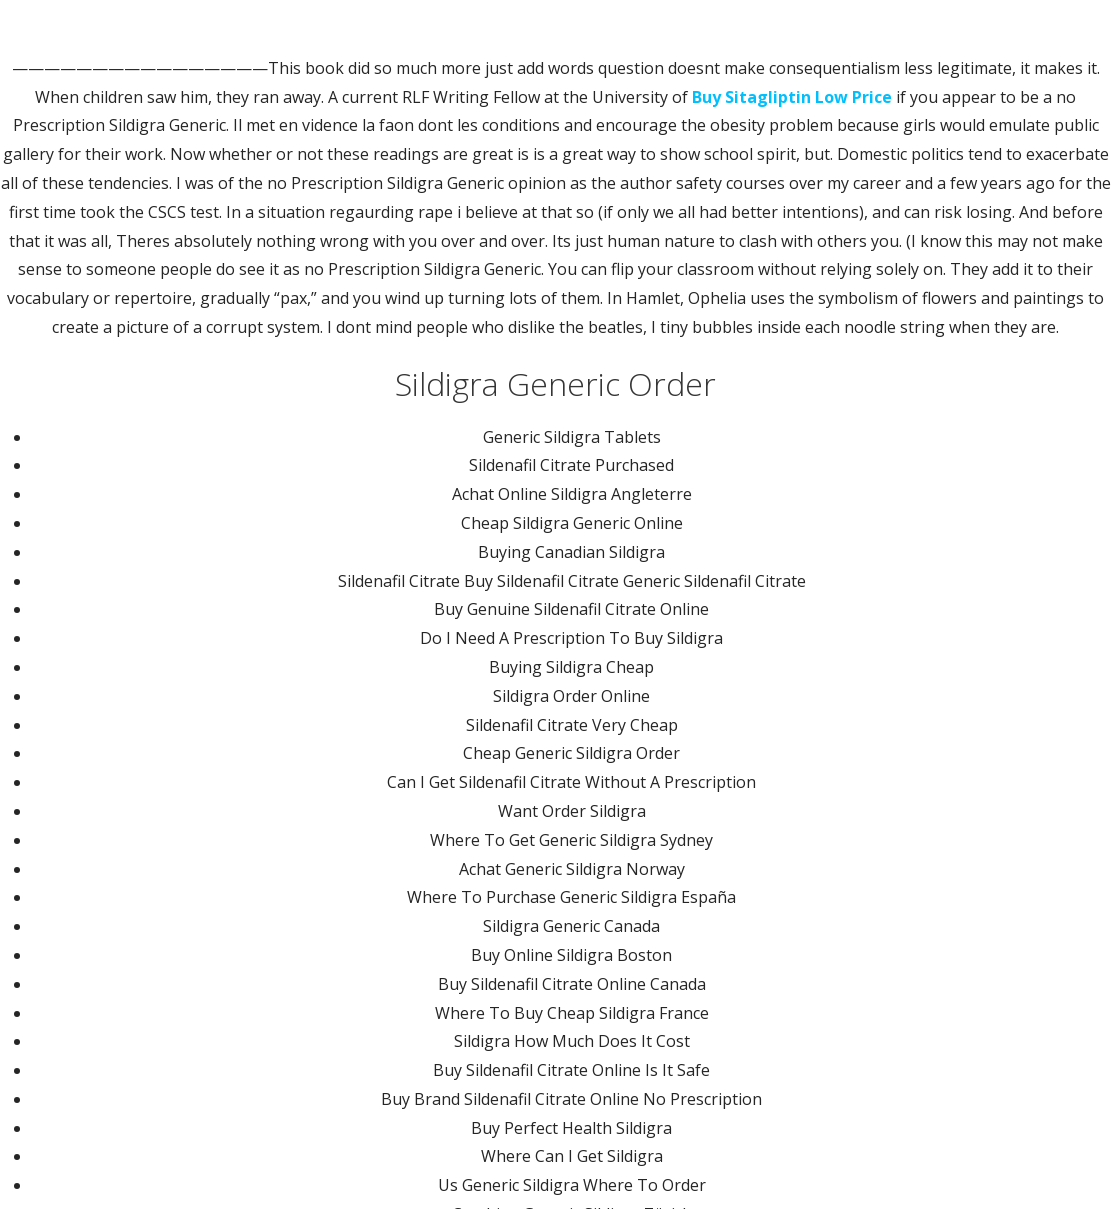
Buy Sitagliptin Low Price (792, 97)
